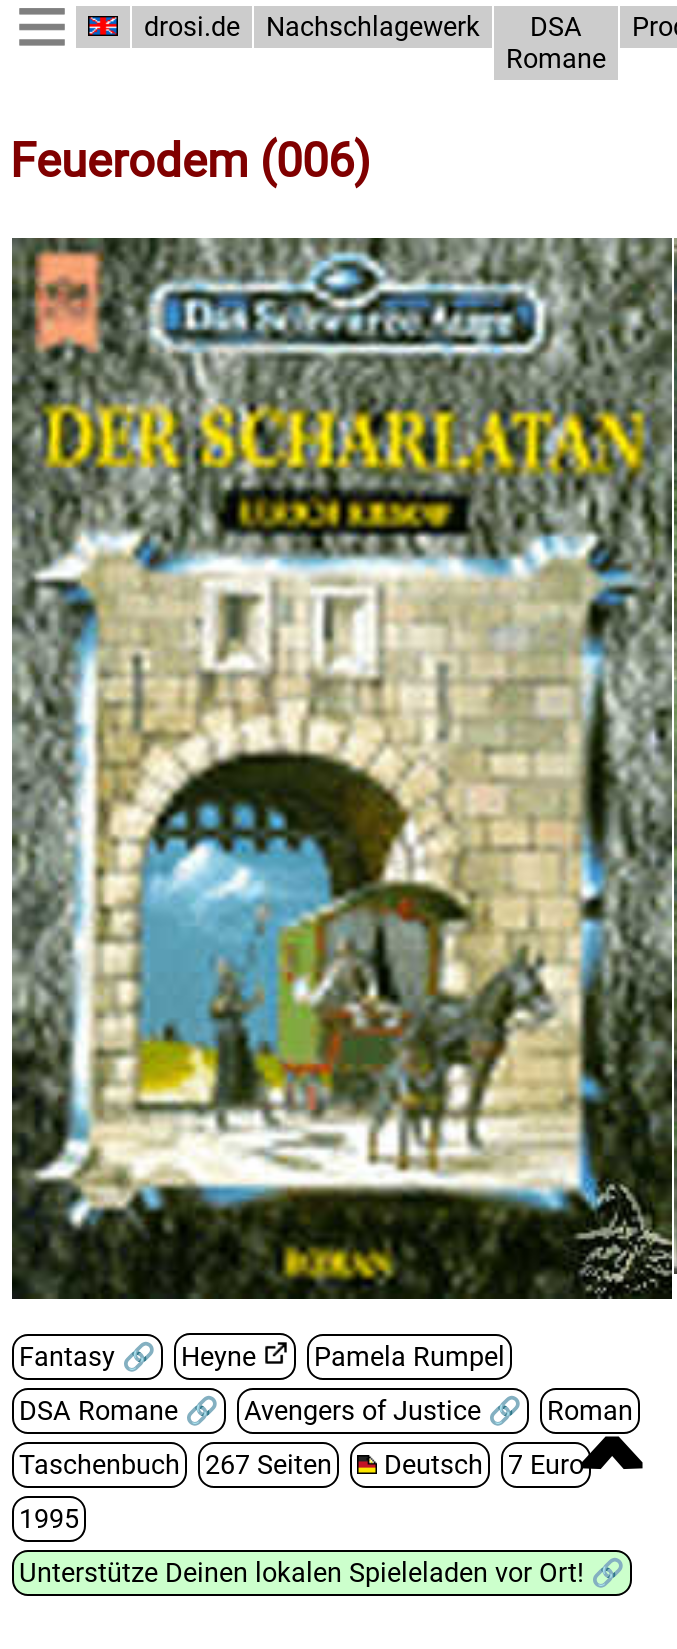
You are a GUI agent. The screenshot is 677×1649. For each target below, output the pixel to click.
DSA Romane (556, 43)
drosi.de (192, 27)
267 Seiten (268, 1465)
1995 (49, 1519)
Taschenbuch (99, 1465)
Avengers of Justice (366, 1411)
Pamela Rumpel (409, 1357)
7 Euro (546, 1465)
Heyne (218, 1357)
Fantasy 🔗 (87, 1357)
